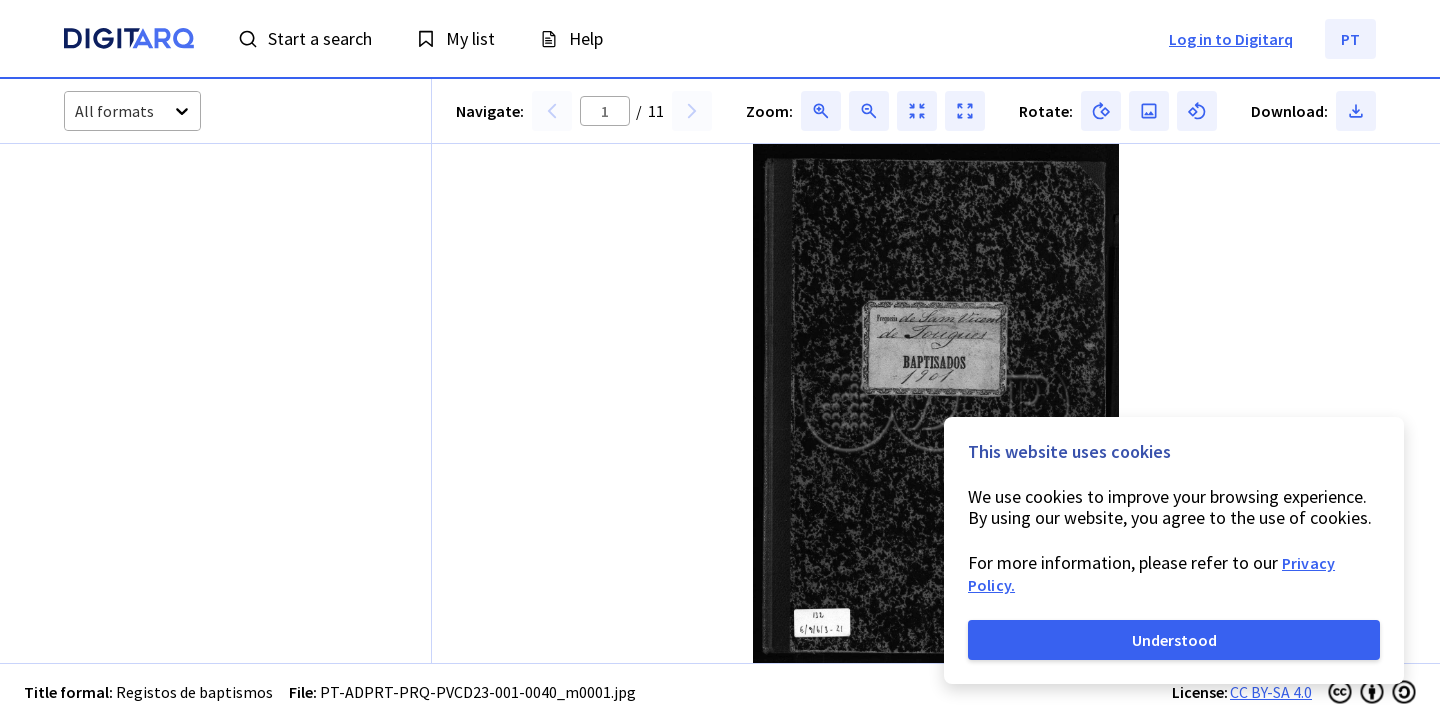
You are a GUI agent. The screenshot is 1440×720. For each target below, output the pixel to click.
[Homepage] (129, 41)
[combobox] (76, 111)
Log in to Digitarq (1231, 39)
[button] (140, 244)
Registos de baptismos (194, 692)
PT (1350, 39)
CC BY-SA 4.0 (1271, 692)
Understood (1174, 640)
